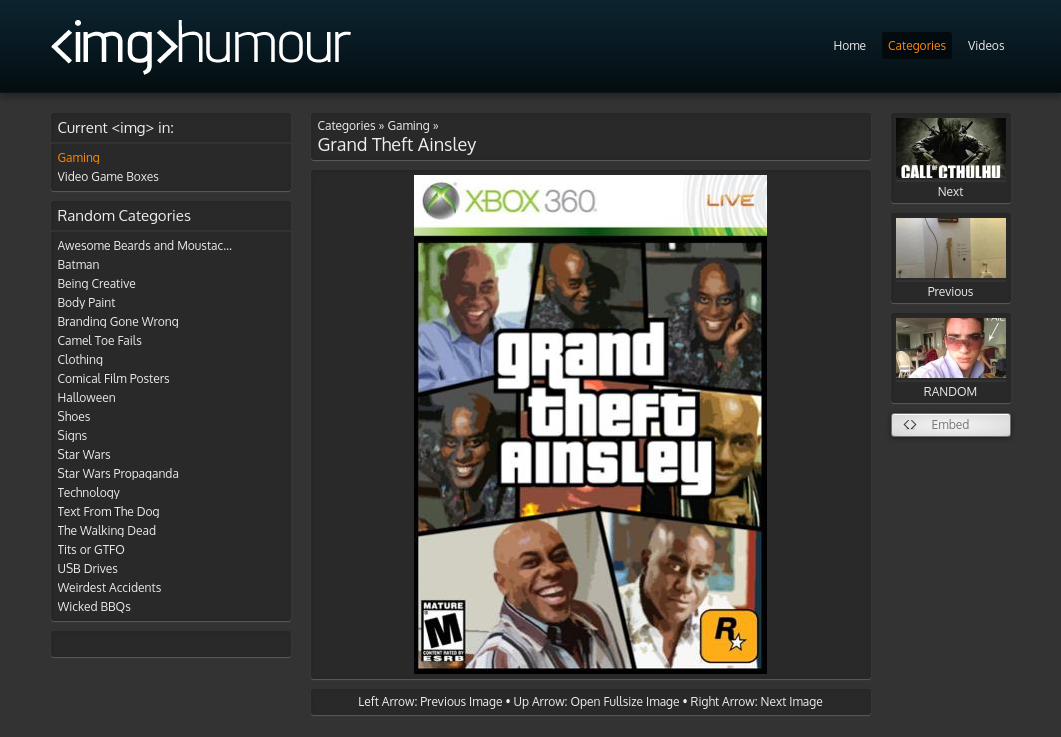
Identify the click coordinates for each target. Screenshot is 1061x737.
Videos (986, 45)
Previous (951, 258)
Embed (951, 424)
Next (951, 158)
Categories (917, 45)
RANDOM (951, 358)
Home (849, 45)
